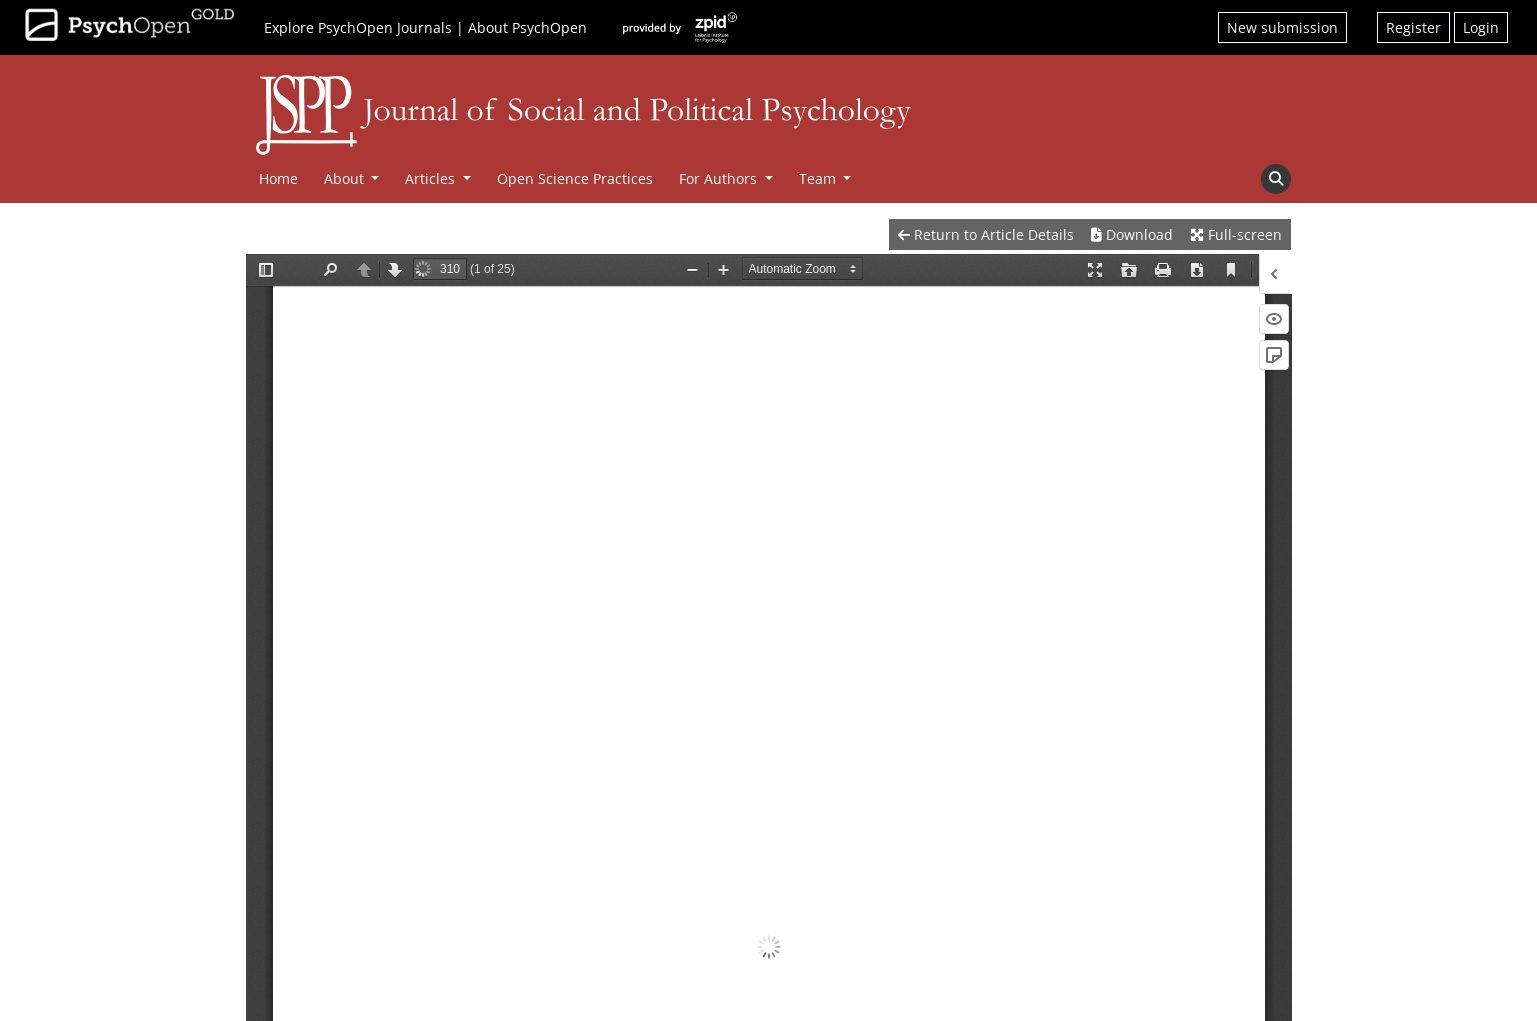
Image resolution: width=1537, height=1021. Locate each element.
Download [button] (1132, 234)
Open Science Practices (575, 178)
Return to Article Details (986, 234)
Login (1481, 27)
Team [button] (819, 178)
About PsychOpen (527, 27)
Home (278, 178)
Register (1413, 27)
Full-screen (1236, 234)
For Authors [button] (720, 178)
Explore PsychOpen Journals (358, 27)
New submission (1282, 27)
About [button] (346, 178)
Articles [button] (432, 178)
